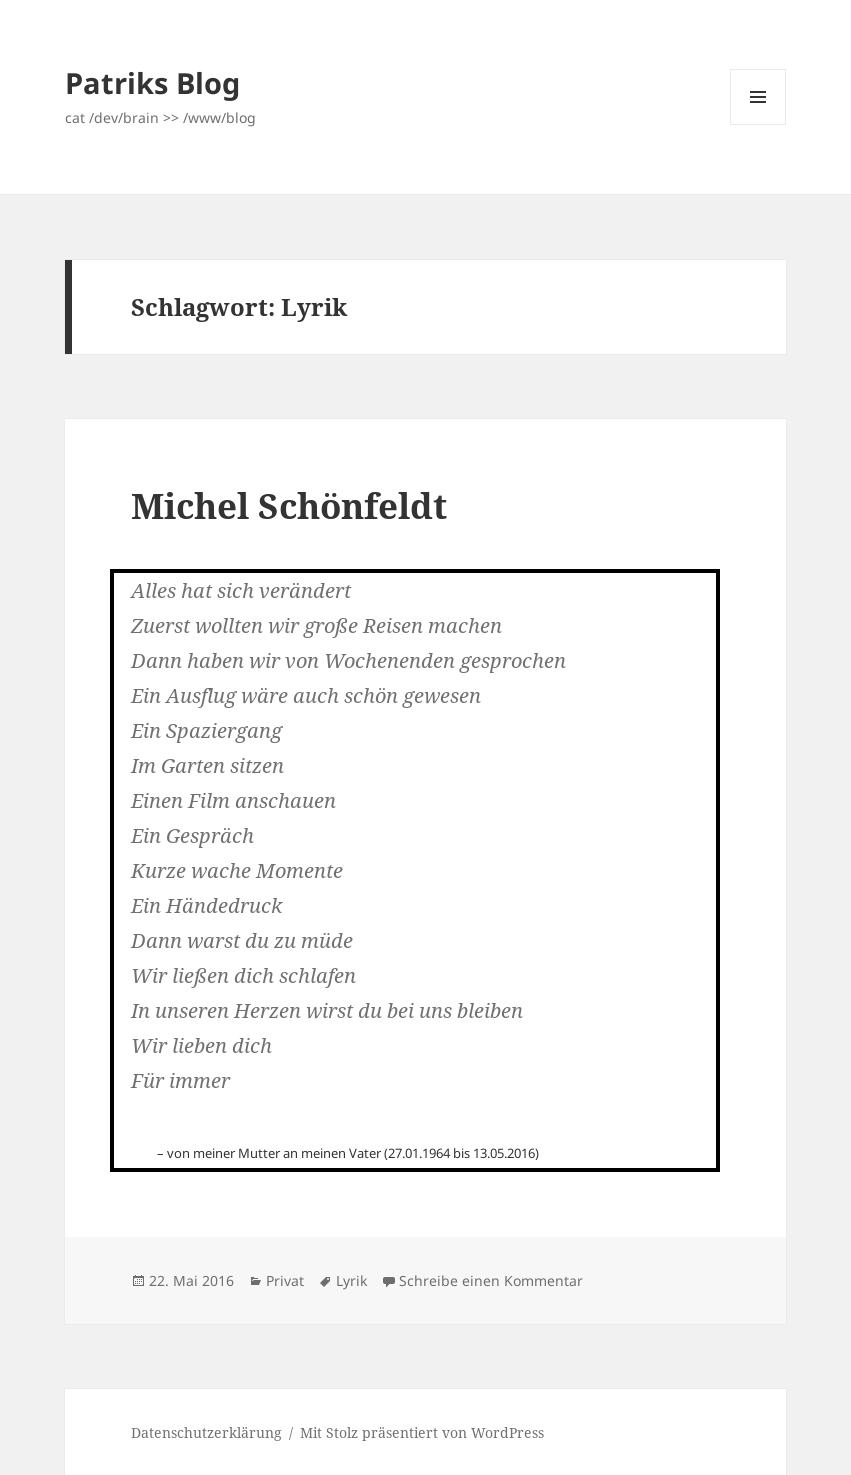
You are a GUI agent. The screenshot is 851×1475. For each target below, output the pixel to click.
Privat (285, 1280)
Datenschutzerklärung (206, 1432)
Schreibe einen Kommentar (491, 1280)
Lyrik (351, 1280)
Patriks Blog (152, 82)
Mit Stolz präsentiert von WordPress (422, 1432)
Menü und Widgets (758, 124)
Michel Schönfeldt (289, 505)
